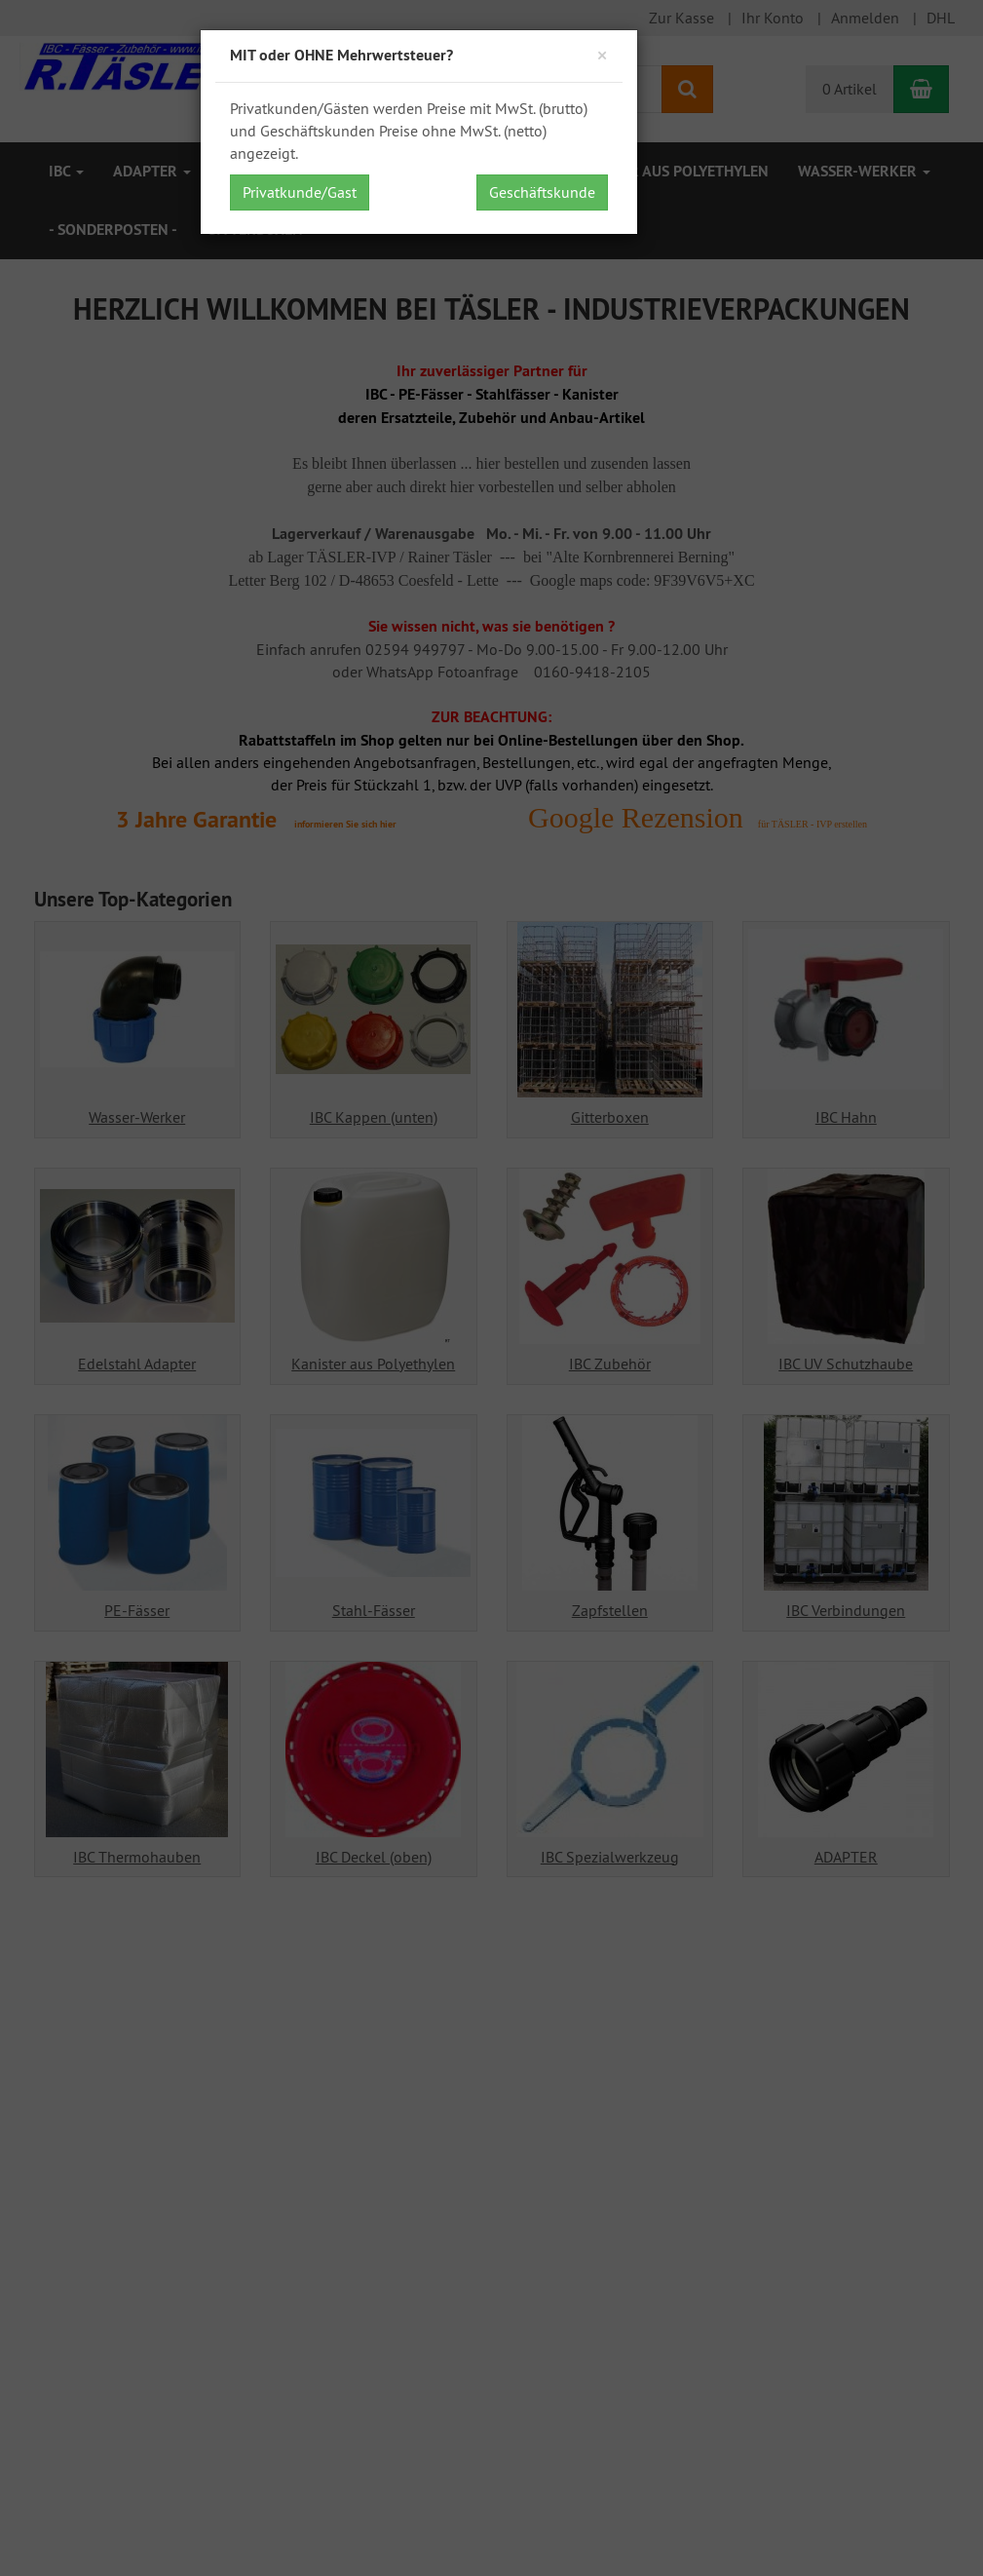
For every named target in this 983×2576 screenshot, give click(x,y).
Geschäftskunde (542, 192)
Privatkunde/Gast (300, 192)
